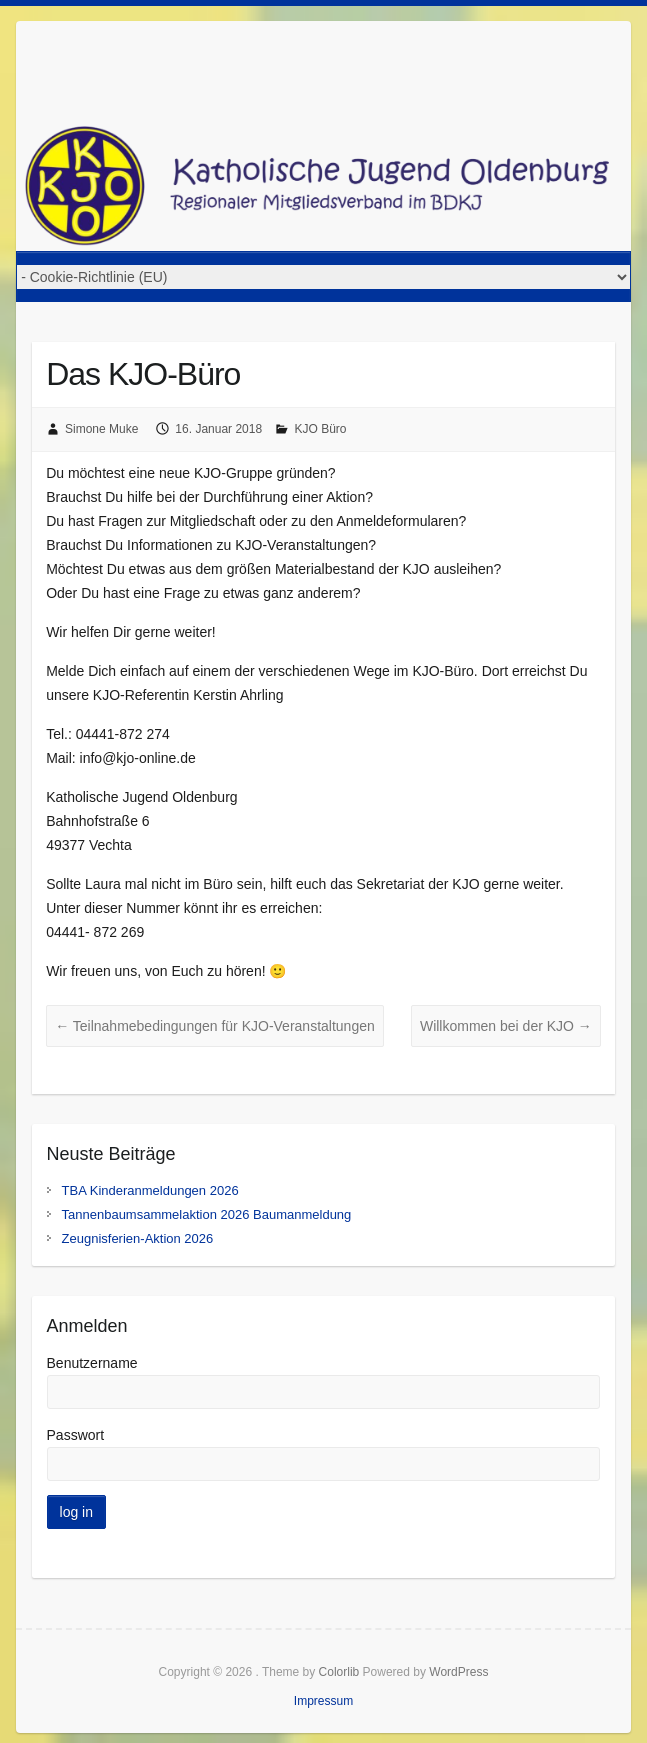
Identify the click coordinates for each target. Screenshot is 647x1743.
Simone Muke (101, 429)
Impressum (323, 1701)
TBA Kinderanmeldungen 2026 (150, 1190)
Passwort (76, 1435)
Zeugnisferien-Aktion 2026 (138, 1238)
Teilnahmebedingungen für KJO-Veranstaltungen (215, 1026)
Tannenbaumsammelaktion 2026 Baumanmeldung (207, 1214)
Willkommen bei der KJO (506, 1026)
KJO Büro (320, 429)
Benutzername (92, 1363)
